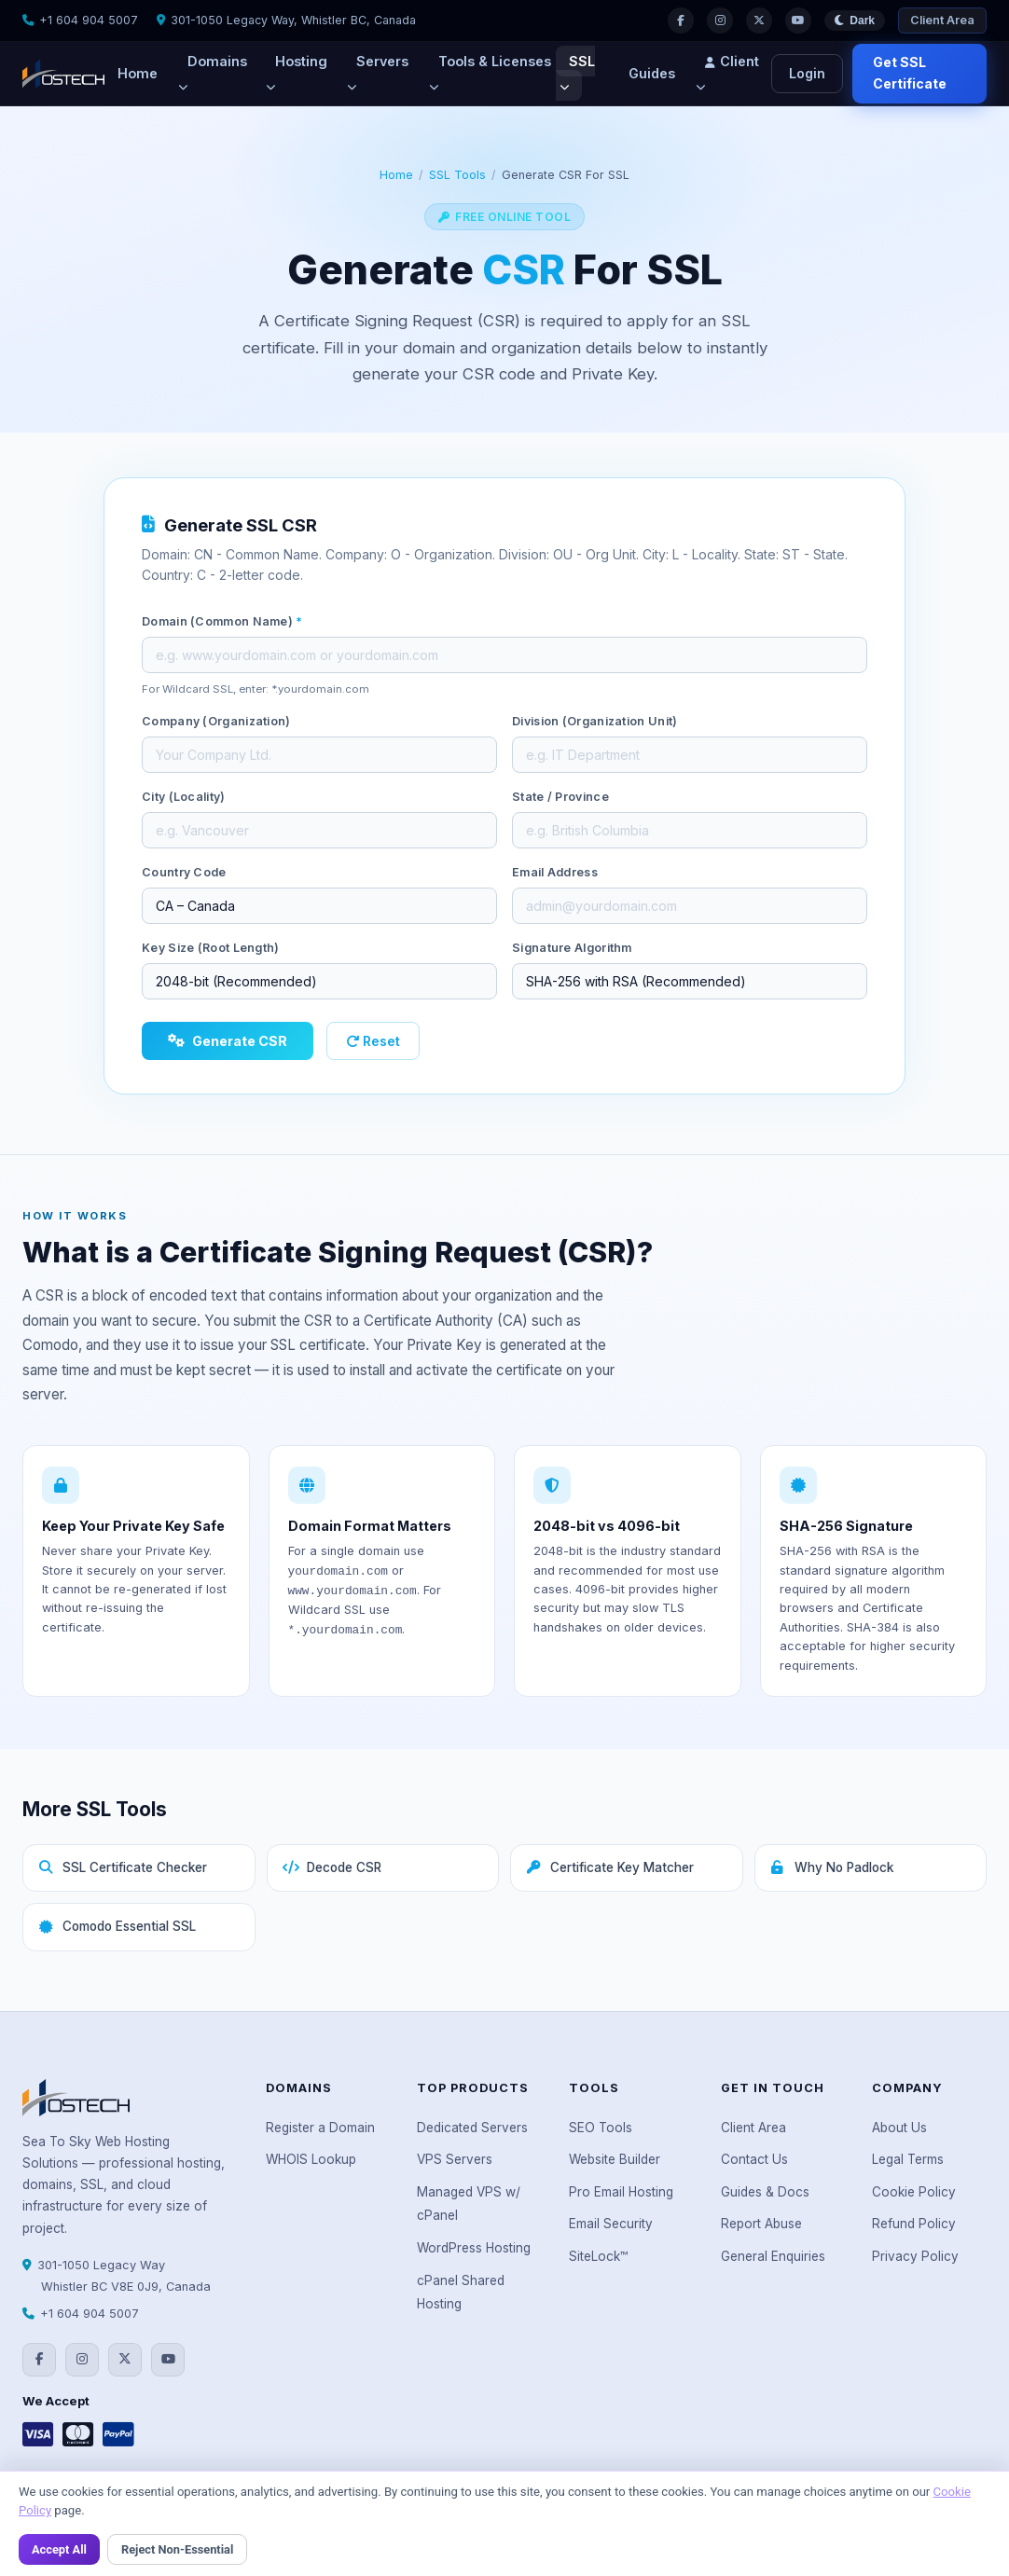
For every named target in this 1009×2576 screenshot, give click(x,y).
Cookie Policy (914, 2191)
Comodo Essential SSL (117, 1926)
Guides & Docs (765, 2191)
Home (137, 73)
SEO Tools (600, 2127)
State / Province (560, 797)
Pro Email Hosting (621, 2191)
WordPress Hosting (474, 2247)
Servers (377, 72)
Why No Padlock (831, 1867)
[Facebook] (681, 20)
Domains (212, 72)
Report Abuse (761, 2223)
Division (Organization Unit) (594, 721)
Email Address (555, 872)
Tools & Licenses (490, 72)
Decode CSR (332, 1867)
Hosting (296, 72)
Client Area (942, 20)
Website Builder (614, 2159)
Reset (373, 1041)
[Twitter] (759, 20)
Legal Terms (908, 2159)
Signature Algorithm (572, 948)
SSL (577, 72)
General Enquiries (773, 2256)
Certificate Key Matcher (610, 1867)
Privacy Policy (915, 2256)
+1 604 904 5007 (88, 20)
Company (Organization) (216, 721)
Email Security (611, 2223)
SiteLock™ (598, 2256)
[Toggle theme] (854, 21)
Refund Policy (914, 2223)
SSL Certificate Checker (122, 1867)
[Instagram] (720, 20)
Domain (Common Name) (222, 621)
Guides (652, 73)
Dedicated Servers (472, 2127)
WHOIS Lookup (311, 2159)
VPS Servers (454, 2159)
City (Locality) (184, 797)
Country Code (184, 872)
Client (727, 72)
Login (807, 73)
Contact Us (754, 2159)
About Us (899, 2127)
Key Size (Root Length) (211, 948)
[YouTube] (798, 20)
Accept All (59, 2549)
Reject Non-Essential (177, 2549)
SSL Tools (457, 175)
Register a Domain (320, 2127)
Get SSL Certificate (910, 72)
